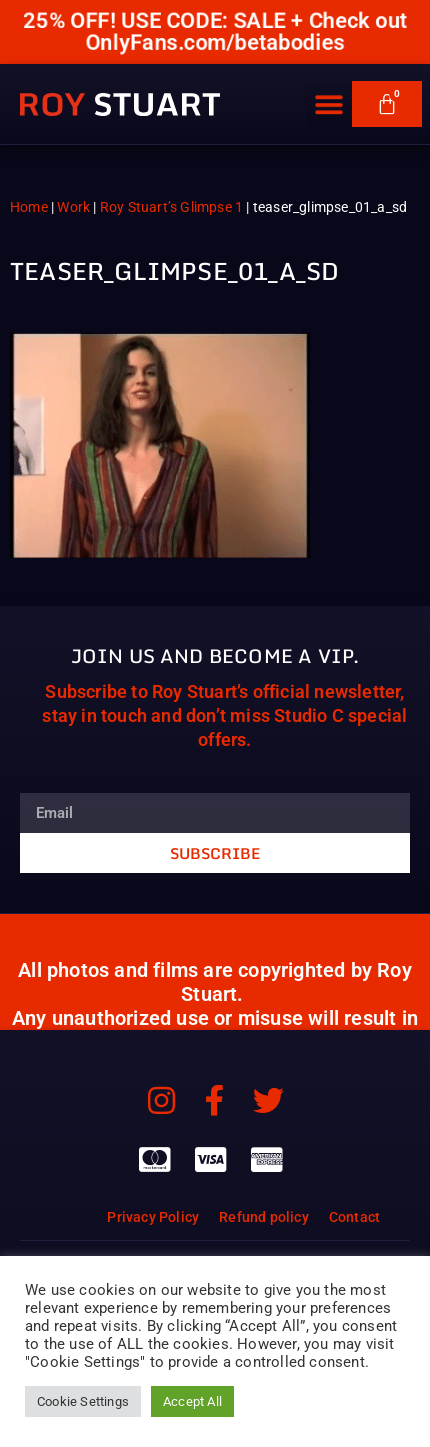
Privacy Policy (153, 1217)
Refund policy (264, 1217)
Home (29, 207)
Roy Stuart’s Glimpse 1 (171, 207)
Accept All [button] (192, 1401)
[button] (328, 106)
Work (73, 207)
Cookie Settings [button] (83, 1401)
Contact (354, 1217)
